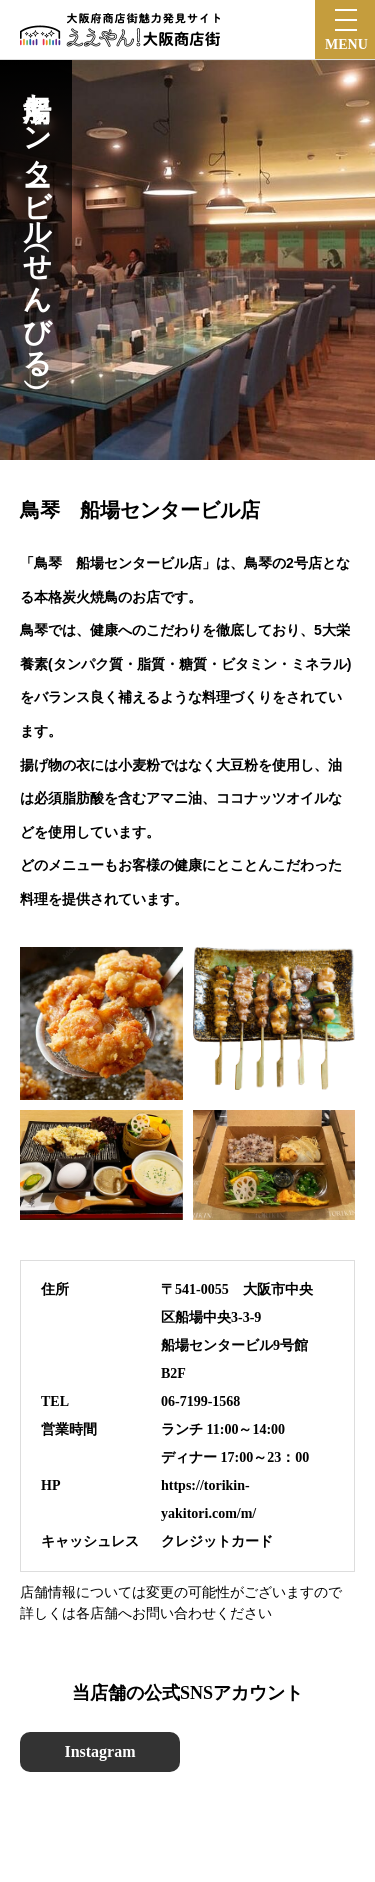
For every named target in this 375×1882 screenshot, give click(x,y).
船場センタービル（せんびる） (36, 219)
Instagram (99, 1751)
